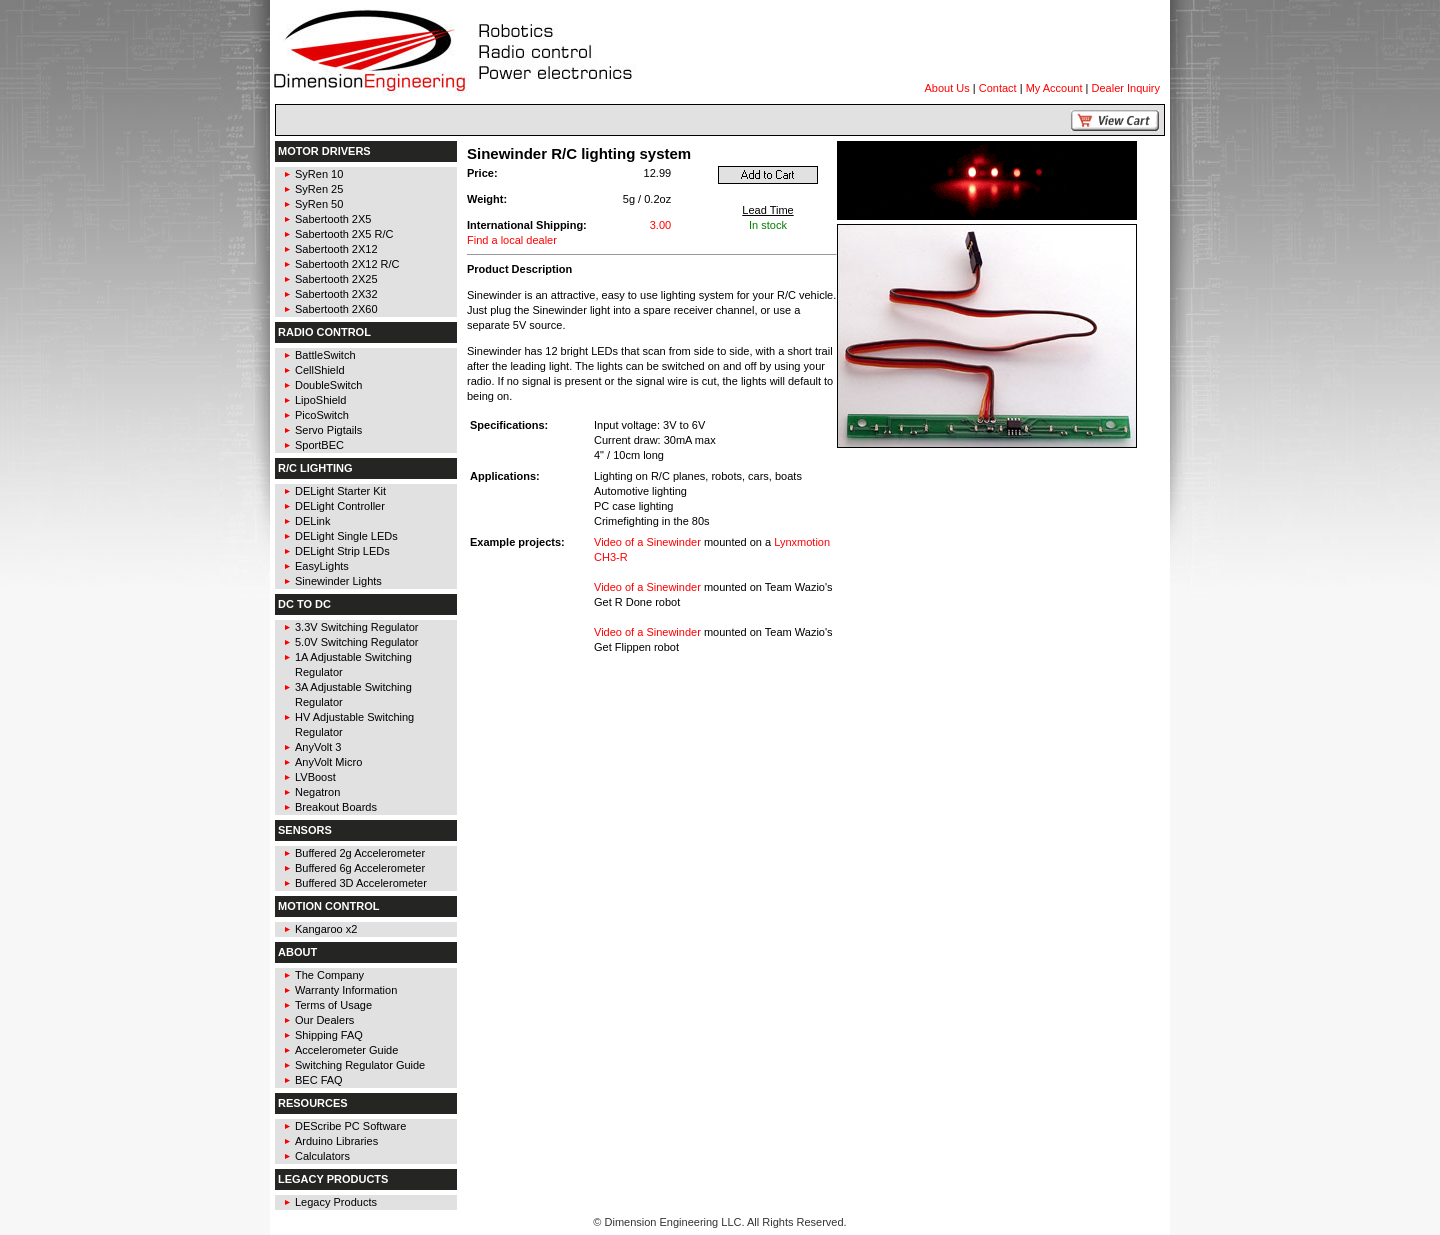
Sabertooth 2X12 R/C (347, 264)
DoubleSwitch (328, 385)
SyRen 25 (319, 189)
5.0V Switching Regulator (357, 642)
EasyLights (322, 566)
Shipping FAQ (329, 1035)
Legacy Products (336, 1202)
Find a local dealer (512, 240)
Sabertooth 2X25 (336, 279)
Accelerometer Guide (346, 1050)
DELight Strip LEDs (342, 551)
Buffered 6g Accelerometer (360, 868)
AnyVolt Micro (328, 762)
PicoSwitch (322, 415)
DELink (312, 521)
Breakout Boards (336, 807)
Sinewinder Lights (338, 581)
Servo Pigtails (328, 430)
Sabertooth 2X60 (336, 309)
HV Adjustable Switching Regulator (354, 724)
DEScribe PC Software (350, 1126)
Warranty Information (346, 990)
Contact (998, 88)
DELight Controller (340, 506)
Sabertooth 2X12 (336, 249)
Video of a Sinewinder (647, 542)
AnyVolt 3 (318, 747)
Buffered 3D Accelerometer (361, 883)
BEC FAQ (319, 1080)
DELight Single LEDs (346, 536)
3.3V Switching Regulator (357, 627)
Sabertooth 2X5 (333, 219)
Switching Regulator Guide (360, 1065)
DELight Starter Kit (340, 491)
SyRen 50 (319, 204)
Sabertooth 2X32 (336, 294)
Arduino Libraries (336, 1141)
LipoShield (320, 400)
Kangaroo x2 (326, 929)
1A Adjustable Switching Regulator (353, 664)
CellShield (320, 370)
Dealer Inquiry (1126, 88)
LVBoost (315, 777)
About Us (947, 88)
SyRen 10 (319, 174)
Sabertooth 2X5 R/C (344, 234)
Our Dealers (324, 1020)
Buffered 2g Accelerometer (360, 853)
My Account (1054, 88)
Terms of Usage (333, 1005)
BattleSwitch (325, 355)
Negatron (317, 792)
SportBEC (319, 445)
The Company (329, 975)
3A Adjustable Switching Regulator (353, 694)
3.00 (660, 225)
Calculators (322, 1156)
